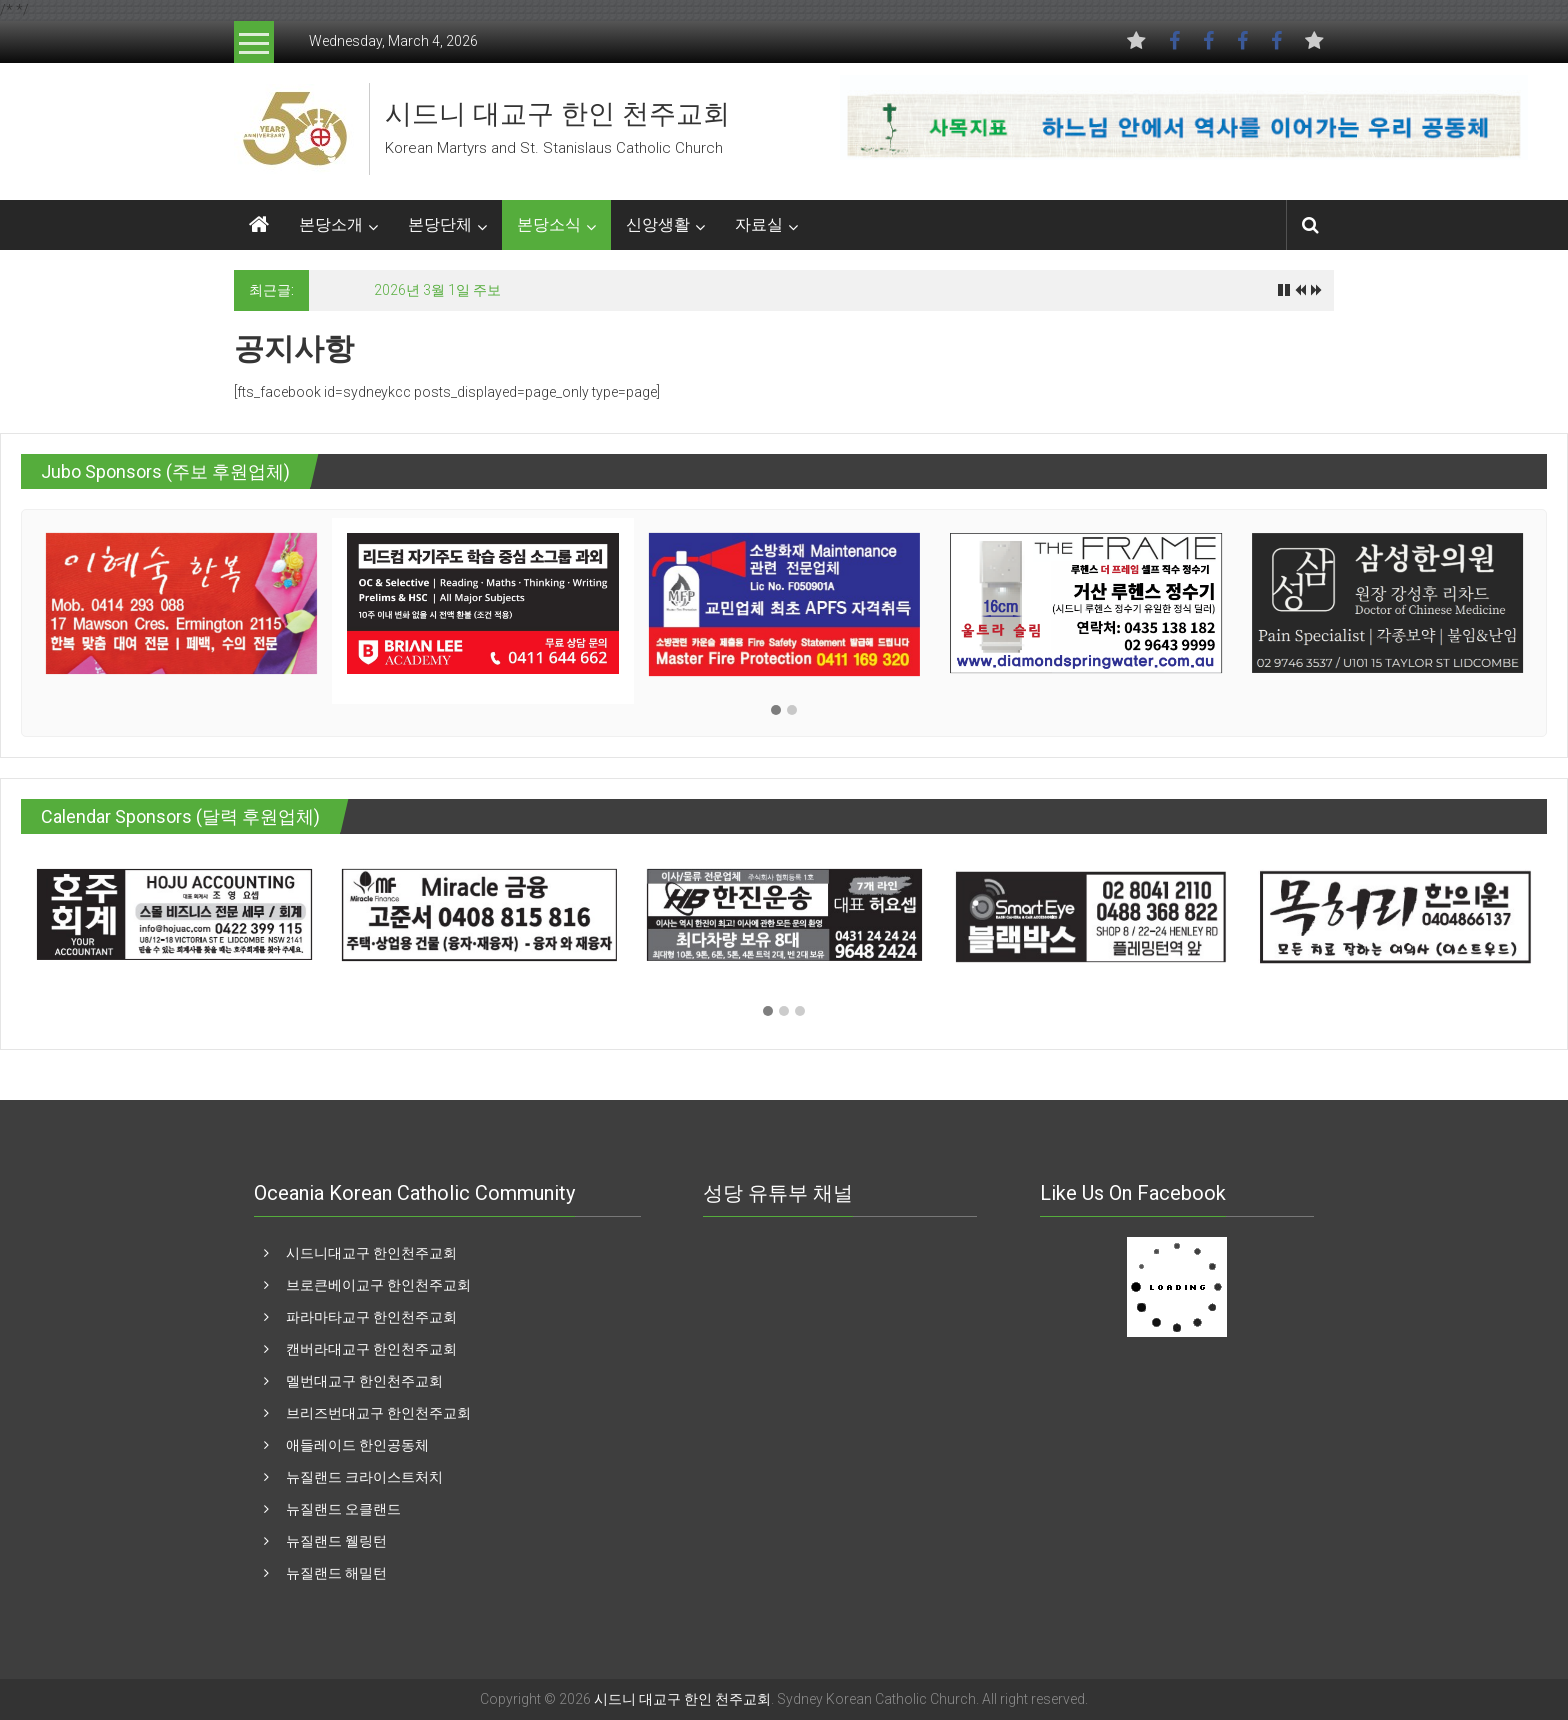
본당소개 (331, 224)
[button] (776, 711)
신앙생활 (658, 224)
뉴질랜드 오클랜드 (343, 1509)
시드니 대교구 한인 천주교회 (557, 114)
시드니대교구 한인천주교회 (371, 1253)
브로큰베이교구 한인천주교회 (378, 1285)
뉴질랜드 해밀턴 (336, 1573)
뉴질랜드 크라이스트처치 (364, 1477)
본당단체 (440, 224)
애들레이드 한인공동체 (357, 1445)
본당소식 (549, 224)
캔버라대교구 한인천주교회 (371, 1349)
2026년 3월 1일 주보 (437, 290)
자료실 (759, 224)
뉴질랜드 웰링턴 (336, 1541)
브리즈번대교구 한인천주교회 (378, 1413)
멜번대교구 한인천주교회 (364, 1381)
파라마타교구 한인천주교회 (371, 1317)
